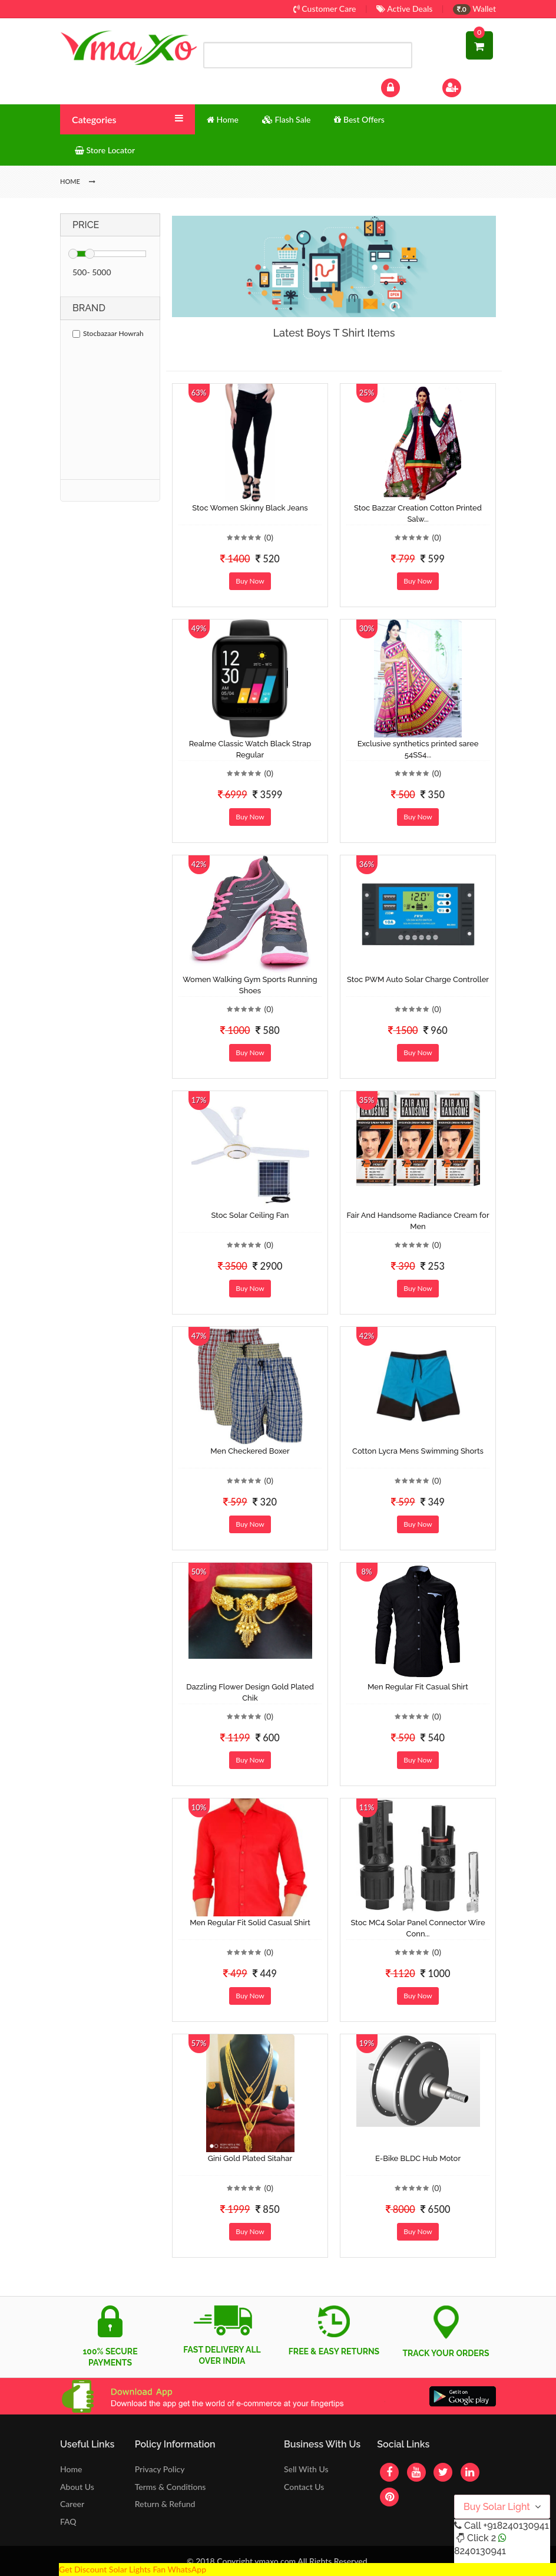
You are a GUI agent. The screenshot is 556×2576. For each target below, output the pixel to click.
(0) (268, 537)
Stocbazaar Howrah (108, 333)
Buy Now (250, 581)
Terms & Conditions (170, 2487)
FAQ (68, 2521)
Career (72, 2504)
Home (71, 2469)
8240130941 (480, 2551)
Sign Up (467, 86)
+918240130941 (515, 2525)
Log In (403, 86)
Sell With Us (306, 2469)
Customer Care (324, 9)
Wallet (474, 9)
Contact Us (304, 2487)
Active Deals (404, 9)
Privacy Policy (160, 2469)
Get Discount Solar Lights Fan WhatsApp (132, 2569)
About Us (77, 2487)
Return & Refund (165, 2504)
